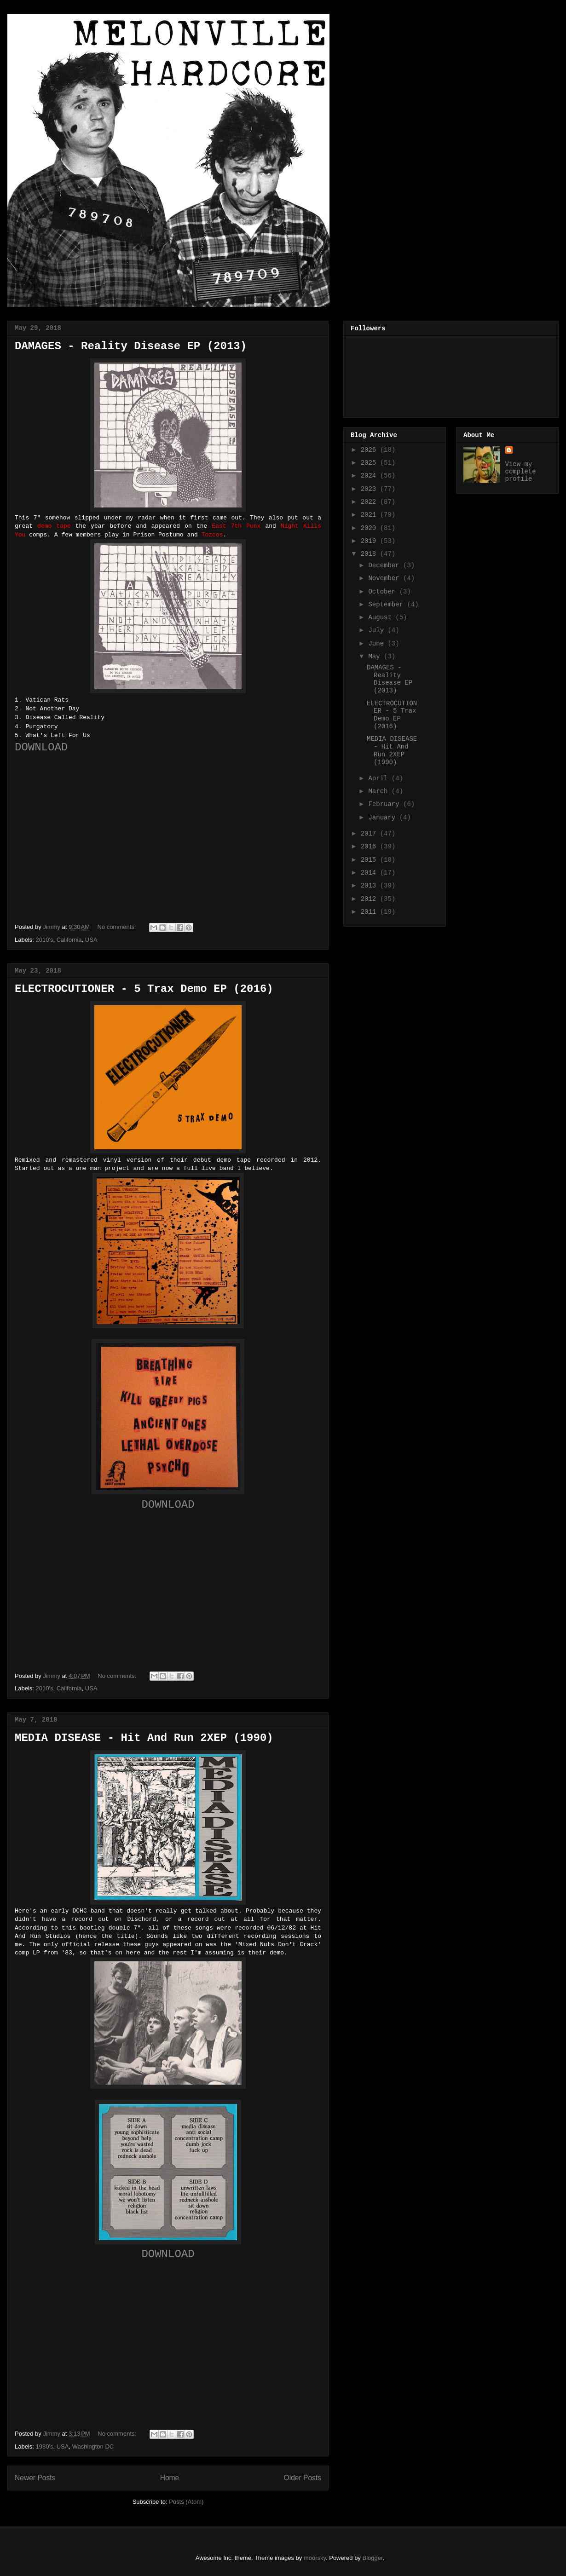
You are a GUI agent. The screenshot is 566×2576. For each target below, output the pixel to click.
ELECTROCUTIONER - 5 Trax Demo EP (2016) (144, 989)
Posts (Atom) (186, 2501)
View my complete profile (520, 472)
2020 (370, 528)
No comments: (118, 926)
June (377, 643)
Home (169, 2478)
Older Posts (302, 2478)
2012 (370, 899)
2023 (370, 489)
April (379, 778)
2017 (370, 833)
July (377, 630)
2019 (370, 541)
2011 (370, 912)
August (381, 617)
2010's (44, 939)
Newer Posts (35, 2478)
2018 (370, 554)
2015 (370, 860)
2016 (370, 846)
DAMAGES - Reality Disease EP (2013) (131, 346)
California (69, 939)
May (376, 656)
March (379, 791)
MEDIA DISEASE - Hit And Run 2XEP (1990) (144, 1738)
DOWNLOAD (41, 747)
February (385, 804)
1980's (44, 2446)
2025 (370, 463)
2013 (370, 885)
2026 (370, 450)
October (383, 591)
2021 (370, 515)
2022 (370, 502)
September (387, 604)
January (383, 817)
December (385, 565)
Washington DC (93, 2446)
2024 (370, 475)
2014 (370, 872)
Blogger (373, 2557)
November (385, 578)
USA (91, 939)
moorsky (315, 2557)
